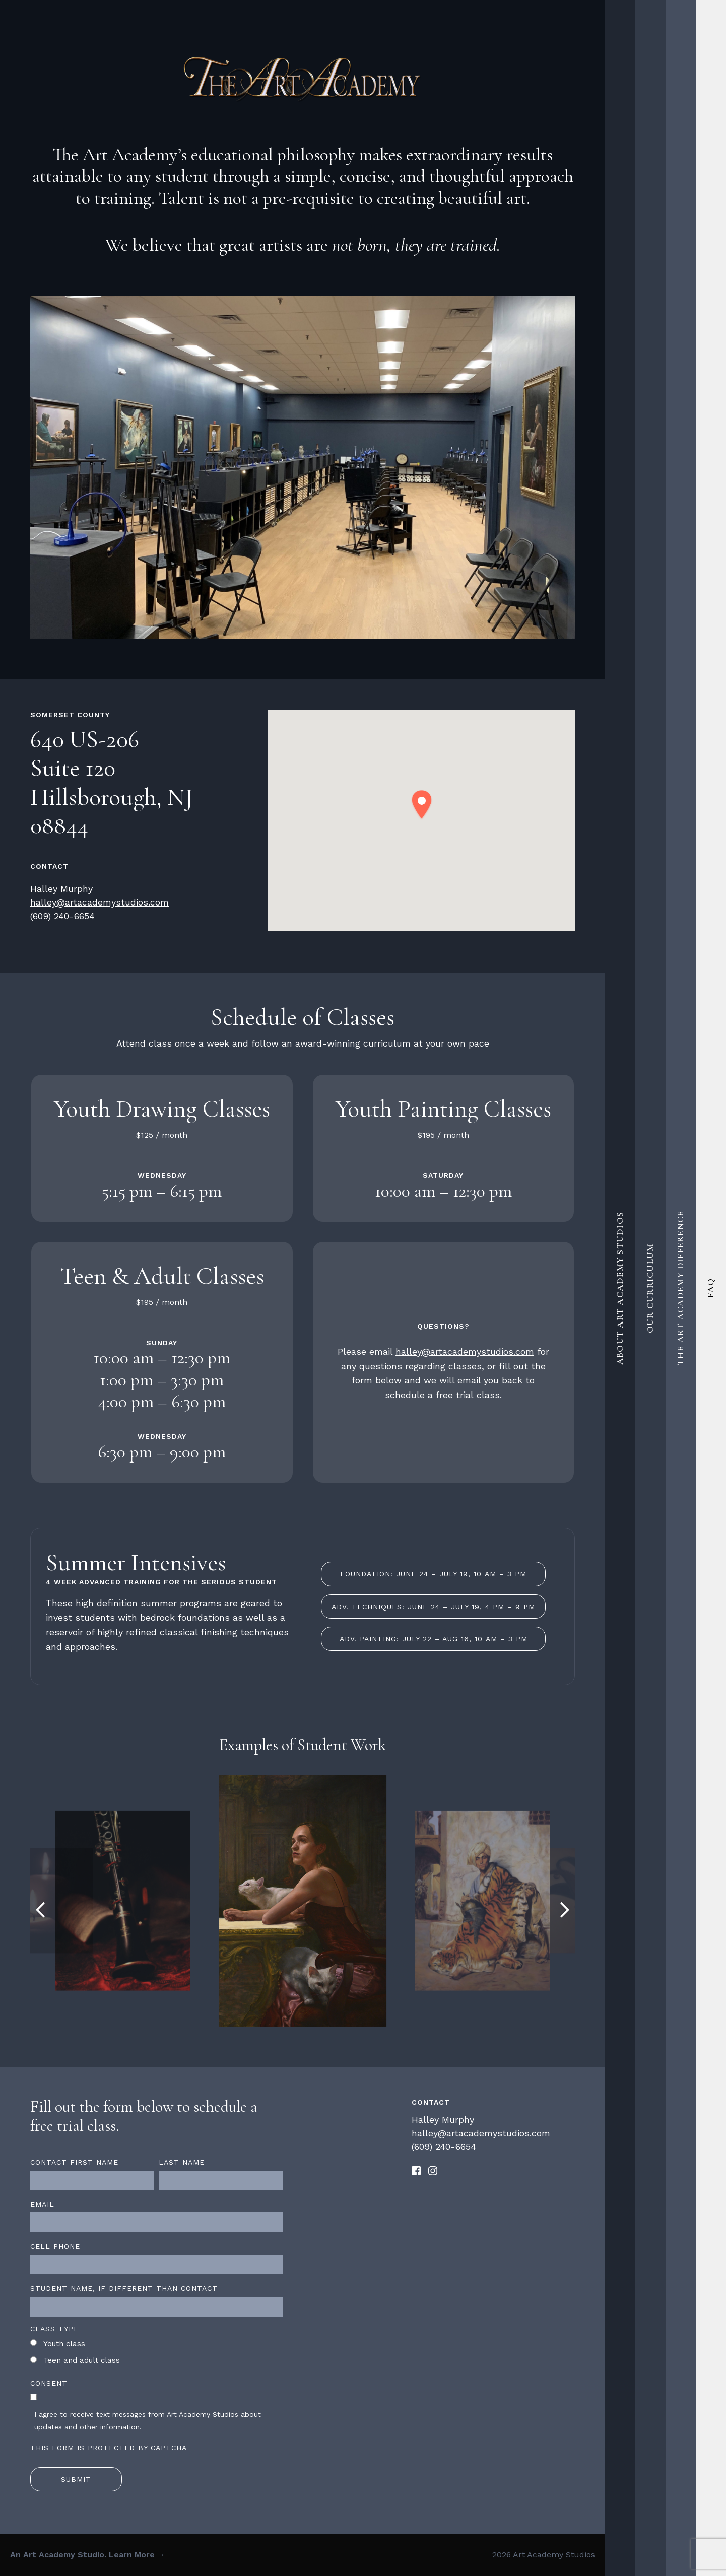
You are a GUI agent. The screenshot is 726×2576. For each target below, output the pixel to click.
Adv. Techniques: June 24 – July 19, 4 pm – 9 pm (433, 1607)
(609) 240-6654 (62, 916)
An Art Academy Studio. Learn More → (87, 2554)
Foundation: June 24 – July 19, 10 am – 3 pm (433, 1574)
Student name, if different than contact (124, 2288)
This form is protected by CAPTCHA (108, 2448)
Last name (182, 2162)
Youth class (64, 2343)
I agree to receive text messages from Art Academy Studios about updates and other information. (147, 2420)
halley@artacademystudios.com (99, 902)
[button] (422, 805)
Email (42, 2204)
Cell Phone (55, 2246)
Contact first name (74, 2162)
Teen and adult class (81, 2360)
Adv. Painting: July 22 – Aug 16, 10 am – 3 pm (433, 1639)
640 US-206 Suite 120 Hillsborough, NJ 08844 (111, 783)
